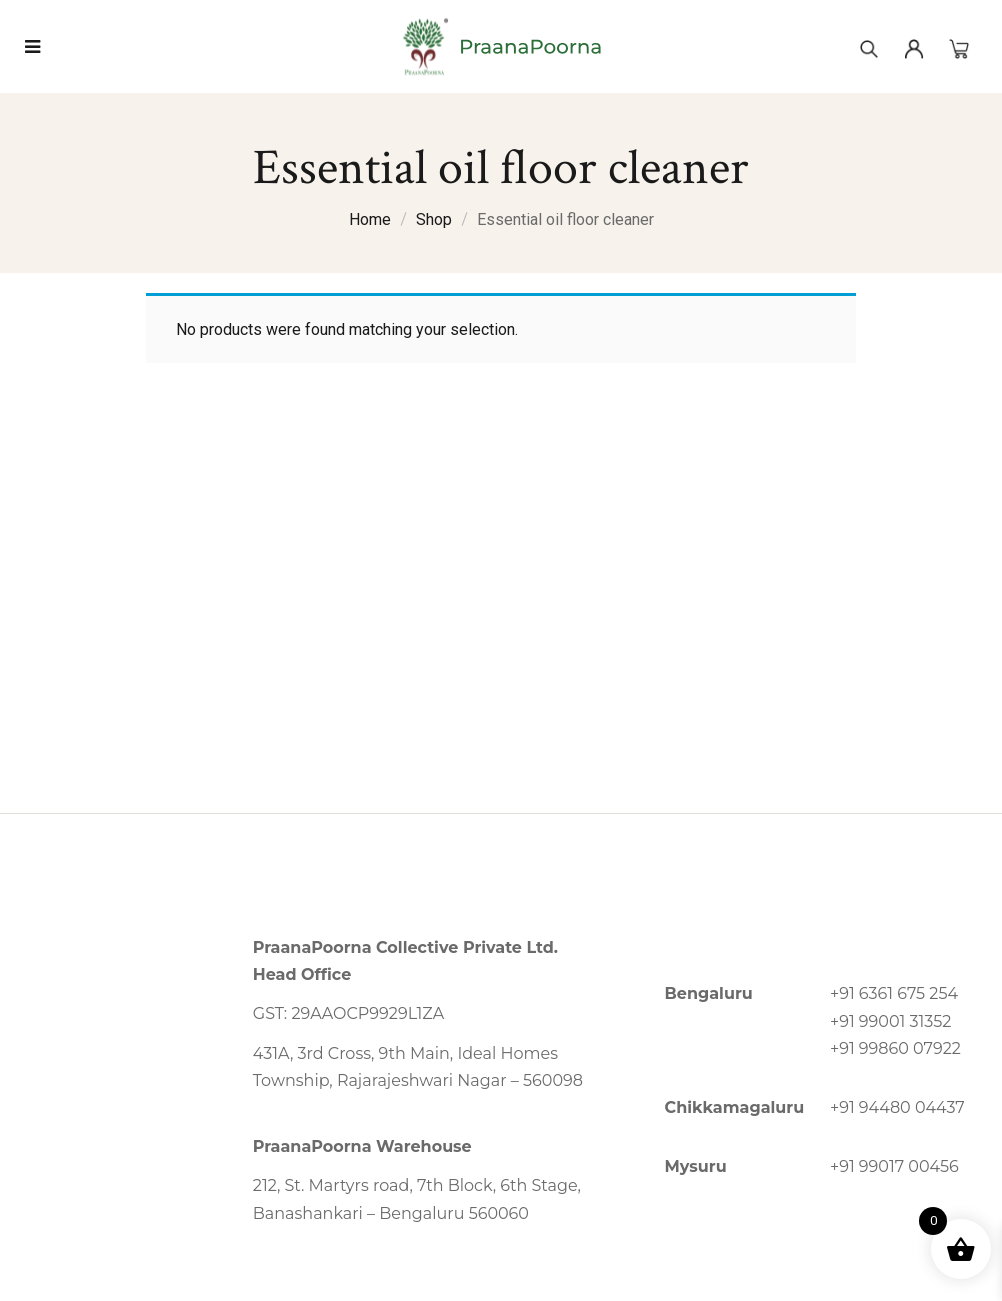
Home (370, 219)
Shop (434, 219)
